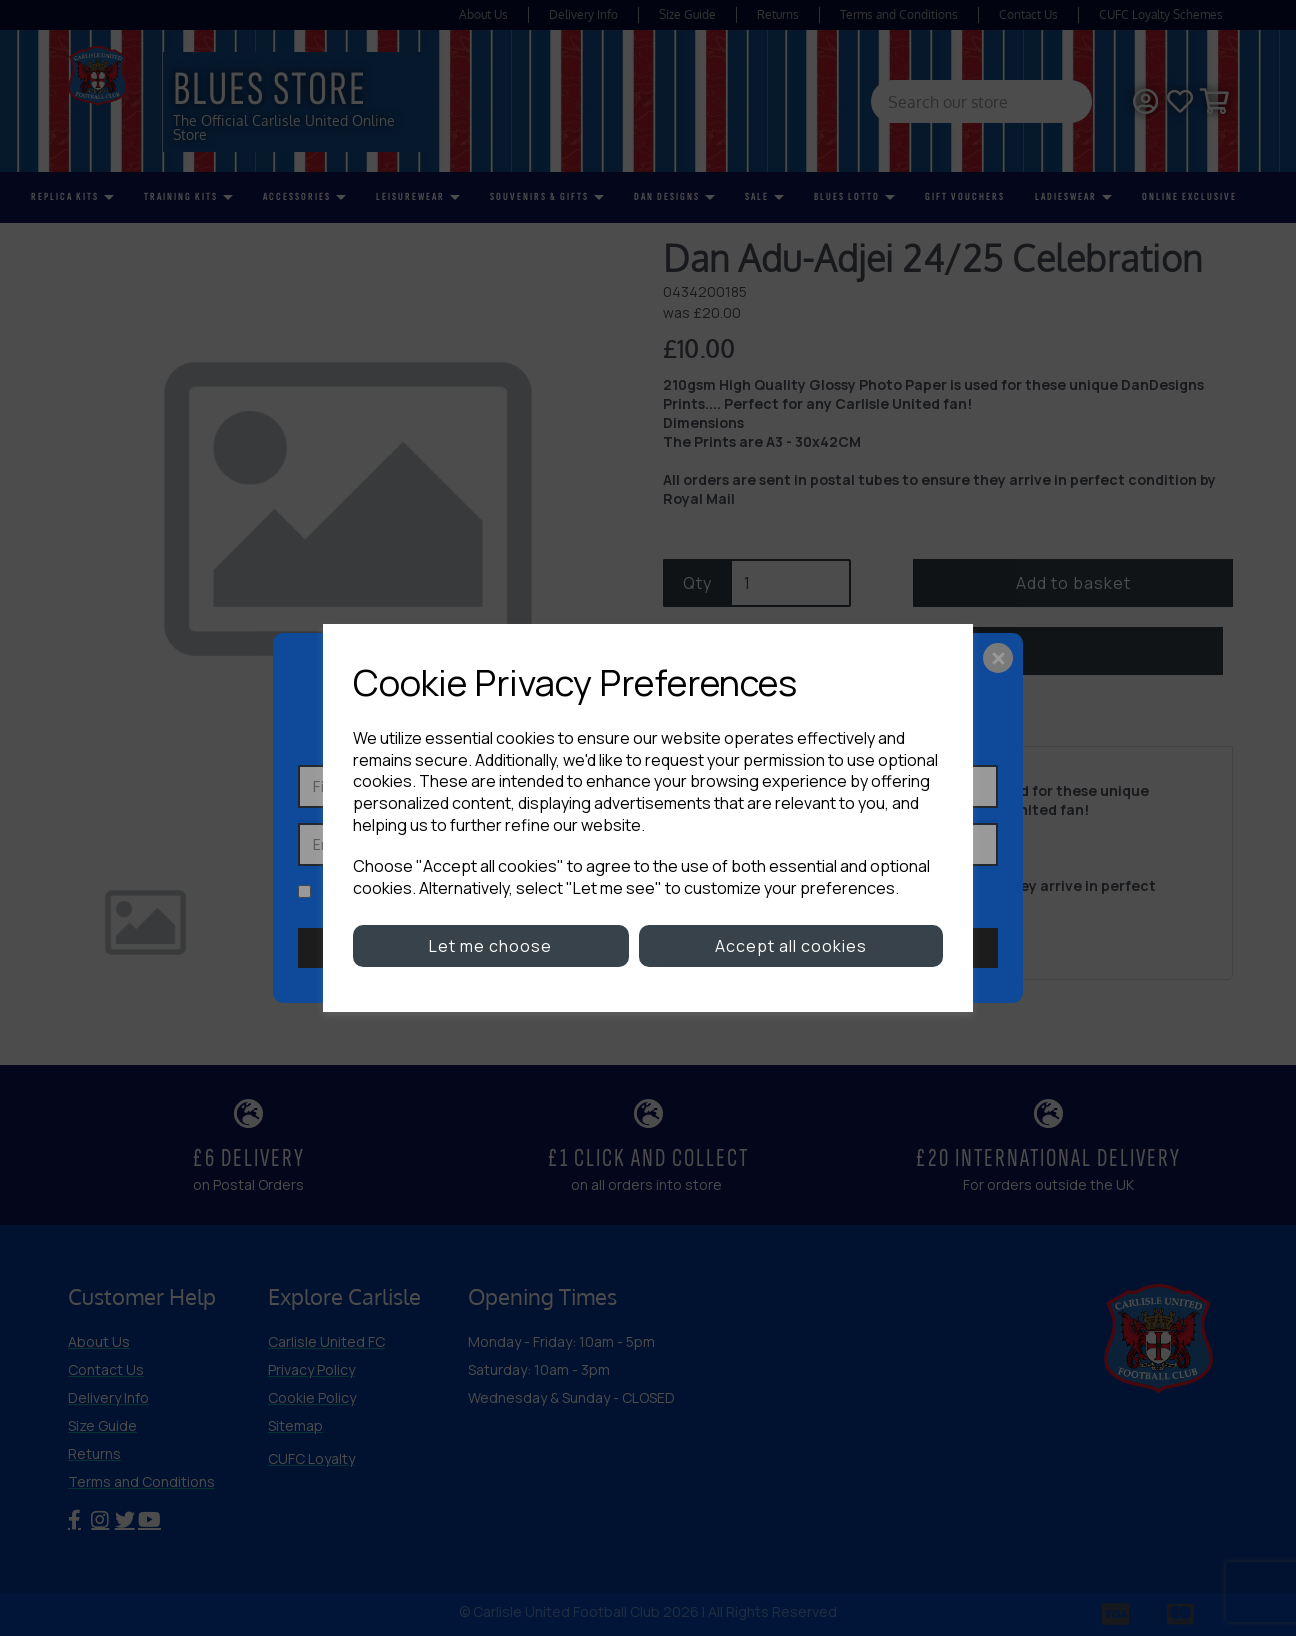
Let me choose (490, 946)
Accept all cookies (791, 946)
